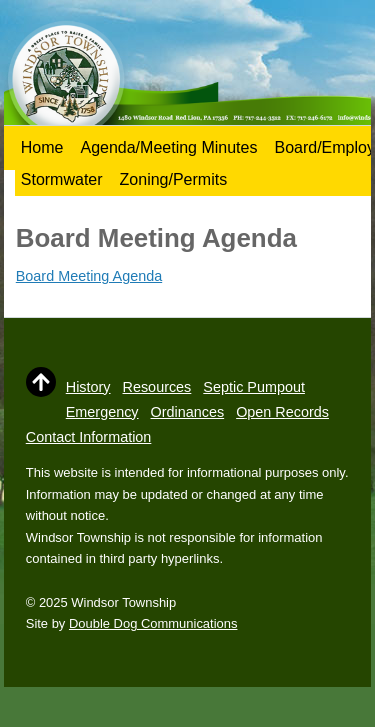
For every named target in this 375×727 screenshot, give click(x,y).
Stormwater (62, 179)
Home (42, 147)
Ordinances (188, 412)
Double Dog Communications (153, 623)
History (88, 387)
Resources (157, 387)
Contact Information (89, 437)
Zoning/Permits (174, 179)
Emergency (102, 412)
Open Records (282, 412)
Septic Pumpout (254, 387)
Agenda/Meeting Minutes (168, 147)
